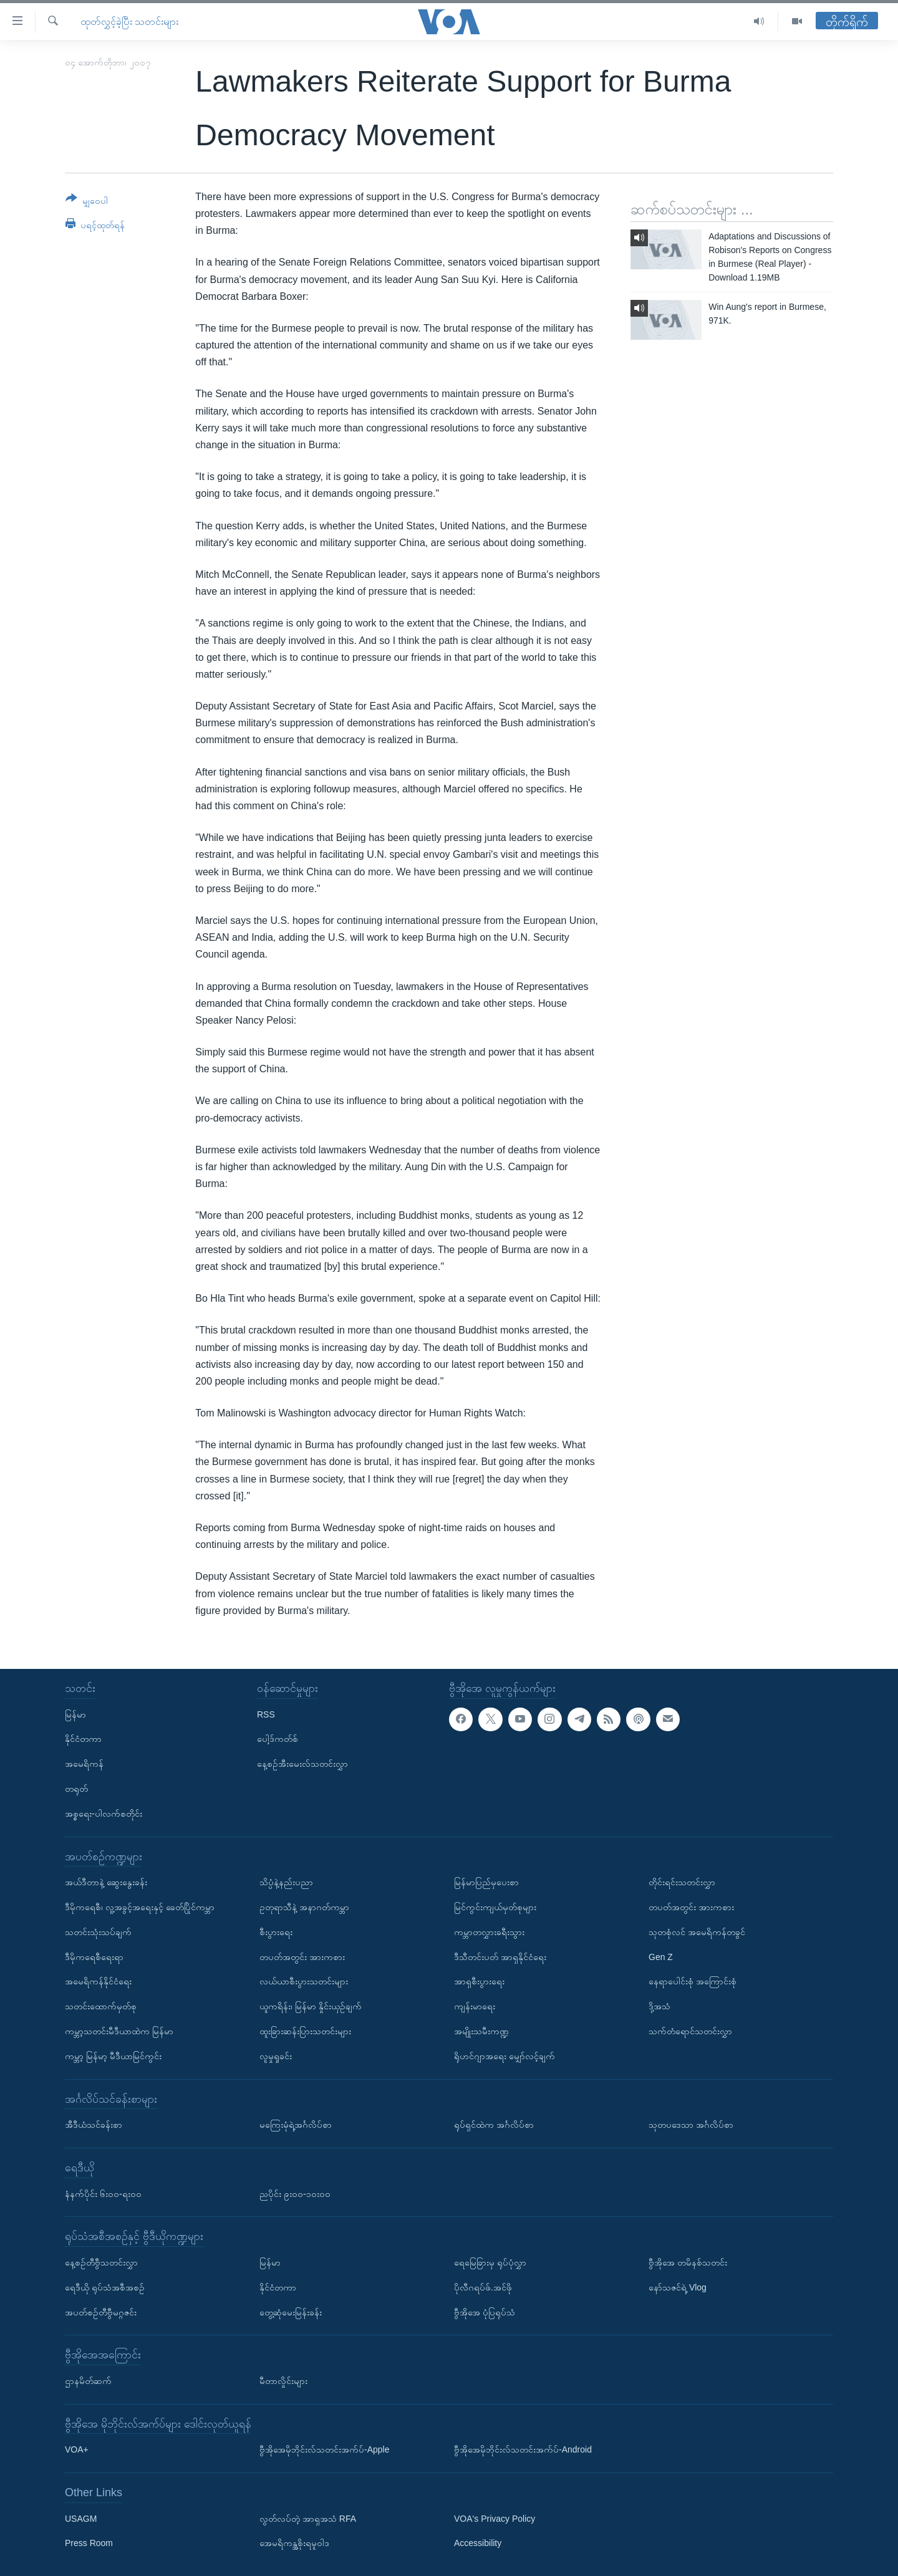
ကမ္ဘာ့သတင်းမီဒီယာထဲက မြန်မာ (119, 2031)
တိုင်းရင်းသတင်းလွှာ (682, 1882)
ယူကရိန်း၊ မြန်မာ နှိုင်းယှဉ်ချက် (310, 2006)
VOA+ (77, 2449)
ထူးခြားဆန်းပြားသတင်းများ (305, 2031)
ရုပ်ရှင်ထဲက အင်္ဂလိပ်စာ (494, 2125)
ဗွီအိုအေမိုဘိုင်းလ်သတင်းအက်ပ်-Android (523, 2449)
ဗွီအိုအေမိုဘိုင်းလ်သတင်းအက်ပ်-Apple (324, 2449)
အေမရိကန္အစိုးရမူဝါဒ (294, 2543)
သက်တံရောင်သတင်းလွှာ (690, 2031)
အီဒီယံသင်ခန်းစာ (93, 2125)
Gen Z (661, 1957)
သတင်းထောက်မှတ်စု (101, 2006)
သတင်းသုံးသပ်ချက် (98, 1932)
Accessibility (477, 2543)
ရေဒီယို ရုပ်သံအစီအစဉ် (105, 2287)
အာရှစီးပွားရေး (479, 1981)
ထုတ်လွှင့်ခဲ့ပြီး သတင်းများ (129, 21)
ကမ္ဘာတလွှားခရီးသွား (489, 1932)
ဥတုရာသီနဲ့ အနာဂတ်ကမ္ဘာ (304, 1907)
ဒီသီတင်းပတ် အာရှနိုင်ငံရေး (500, 1957)
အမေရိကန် (84, 1764)
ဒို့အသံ (659, 2006)
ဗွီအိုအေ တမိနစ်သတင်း (688, 2262)
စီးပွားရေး (275, 1932)
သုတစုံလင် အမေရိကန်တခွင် (697, 1932)
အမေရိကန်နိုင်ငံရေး (98, 1981)
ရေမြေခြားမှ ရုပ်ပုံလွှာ (490, 2262)
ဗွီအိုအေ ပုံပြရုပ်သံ (484, 2312)
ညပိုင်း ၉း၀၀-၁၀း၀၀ (295, 2194)
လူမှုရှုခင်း (275, 2056)
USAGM (81, 2519)
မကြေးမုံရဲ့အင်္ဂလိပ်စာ (295, 2125)
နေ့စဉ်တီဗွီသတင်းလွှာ (101, 2262)
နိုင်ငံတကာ (83, 1739)
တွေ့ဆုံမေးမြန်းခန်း (290, 2312)
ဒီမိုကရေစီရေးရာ (94, 1957)
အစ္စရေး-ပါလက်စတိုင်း (103, 1814)
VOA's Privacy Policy (494, 2519)
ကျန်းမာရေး (474, 2006)
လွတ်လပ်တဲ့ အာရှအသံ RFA (307, 2519)
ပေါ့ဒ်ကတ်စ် (277, 1739)
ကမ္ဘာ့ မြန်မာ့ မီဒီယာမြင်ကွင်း (113, 2056)
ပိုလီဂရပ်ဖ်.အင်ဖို (483, 2287)
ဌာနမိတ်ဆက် (88, 2381)
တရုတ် (76, 1789)
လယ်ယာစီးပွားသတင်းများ (303, 1981)
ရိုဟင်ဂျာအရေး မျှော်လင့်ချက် (504, 2056)
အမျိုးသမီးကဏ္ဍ (481, 2031)
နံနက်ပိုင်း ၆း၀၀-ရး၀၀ (103, 2194)
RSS (266, 1714)
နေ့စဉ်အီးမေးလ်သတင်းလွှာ (302, 1764)
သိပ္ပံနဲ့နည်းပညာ (286, 1882)
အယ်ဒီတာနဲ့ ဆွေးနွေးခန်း (106, 1882)
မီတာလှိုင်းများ (283, 2381)
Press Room (89, 2543)
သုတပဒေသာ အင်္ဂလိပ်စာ (691, 2125)
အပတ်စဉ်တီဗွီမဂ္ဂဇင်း (101, 2312)
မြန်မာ (75, 1714)
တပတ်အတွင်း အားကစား (302, 1957)
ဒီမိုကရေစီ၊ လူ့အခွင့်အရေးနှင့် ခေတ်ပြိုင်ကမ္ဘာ (140, 1907)
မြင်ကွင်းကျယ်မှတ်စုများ (495, 1907)
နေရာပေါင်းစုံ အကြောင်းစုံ (692, 1981)
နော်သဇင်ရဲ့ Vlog (678, 2287)
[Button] (86, 201)
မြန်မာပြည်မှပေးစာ (486, 1882)
